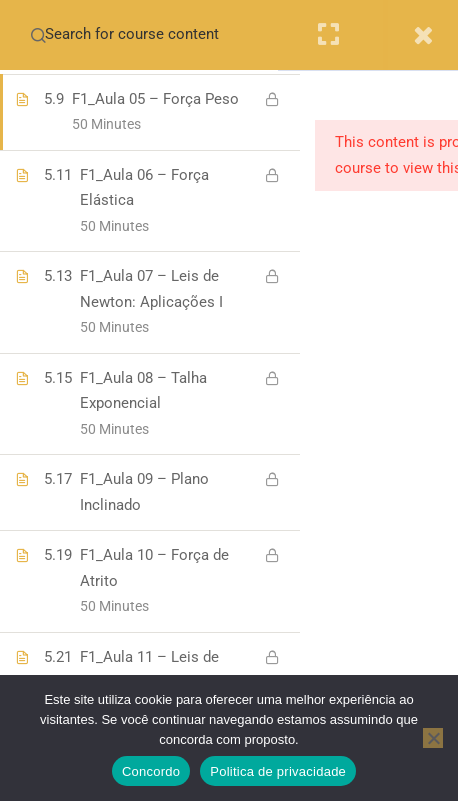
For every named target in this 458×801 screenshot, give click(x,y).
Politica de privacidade (278, 771)
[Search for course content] (38, 35)
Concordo (151, 771)
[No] (433, 738)
